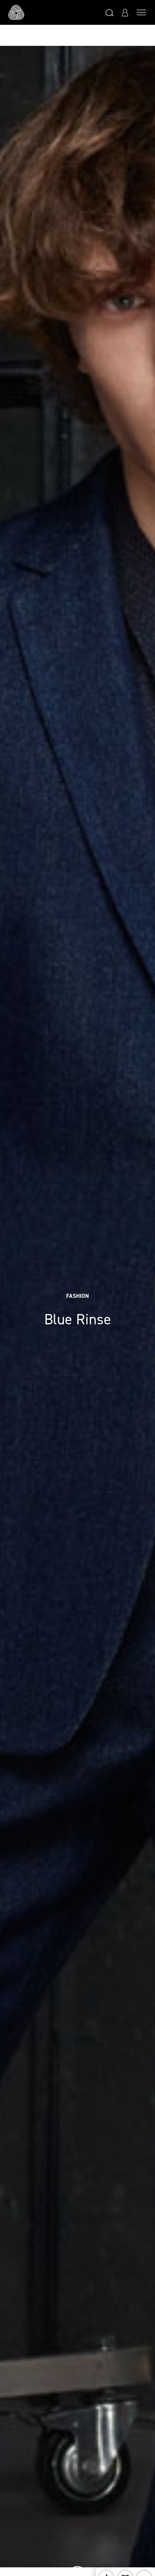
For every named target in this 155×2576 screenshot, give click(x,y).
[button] (109, 12)
